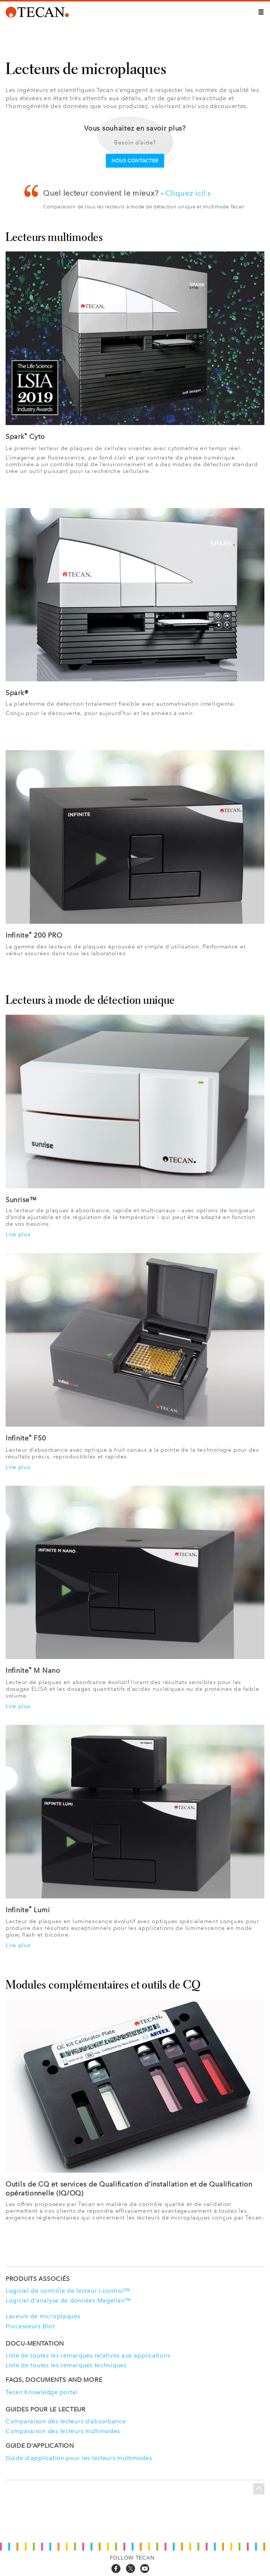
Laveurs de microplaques (43, 2316)
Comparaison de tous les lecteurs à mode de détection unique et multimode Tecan (144, 207)
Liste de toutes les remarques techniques (66, 2365)
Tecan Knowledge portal (42, 2392)
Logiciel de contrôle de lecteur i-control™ (68, 2290)
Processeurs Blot (30, 2326)
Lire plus (18, 1234)
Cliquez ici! (188, 193)
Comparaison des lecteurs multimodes (63, 2431)
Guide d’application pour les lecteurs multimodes (79, 2458)
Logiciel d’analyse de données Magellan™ (68, 2300)
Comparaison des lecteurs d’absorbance (66, 2421)
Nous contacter (135, 161)
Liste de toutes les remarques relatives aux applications (88, 2355)
